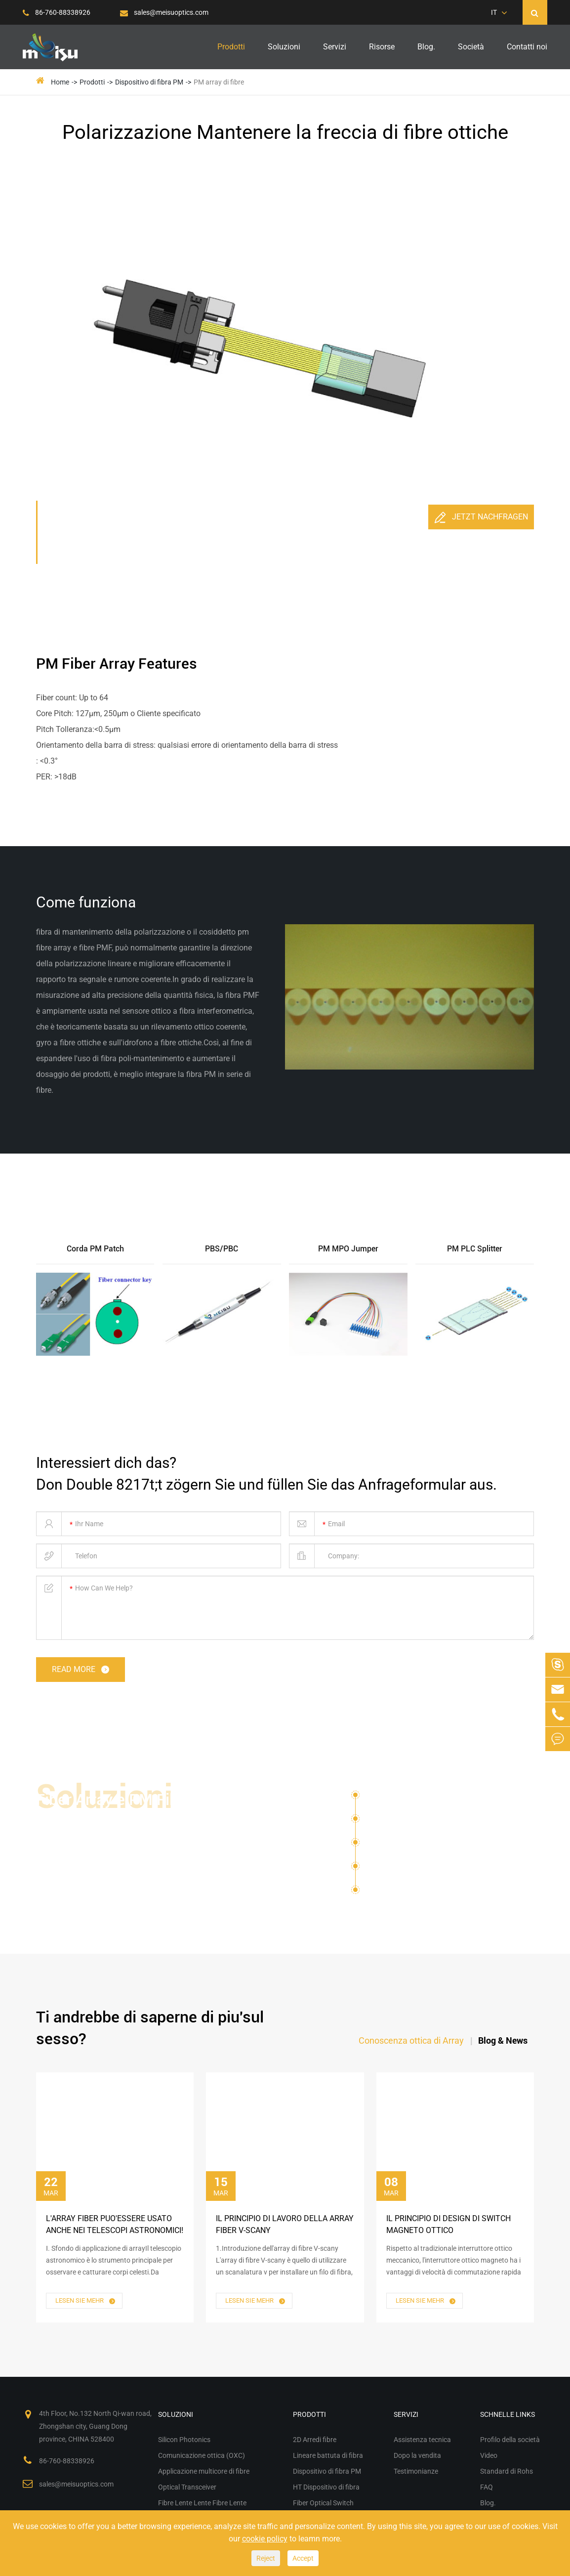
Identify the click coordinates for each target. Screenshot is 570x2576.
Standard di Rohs (506, 2471)
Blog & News (503, 2040)
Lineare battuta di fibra (328, 2455)
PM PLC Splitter (474, 1248)
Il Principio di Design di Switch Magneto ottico (448, 2224)
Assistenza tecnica (422, 2440)
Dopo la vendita (417, 2455)
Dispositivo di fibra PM (149, 82)
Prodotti (231, 46)
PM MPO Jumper (348, 1248)
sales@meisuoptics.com (164, 12)
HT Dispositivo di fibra (326, 2487)
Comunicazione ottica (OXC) (419, 1822)
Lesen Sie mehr (85, 2301)
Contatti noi (527, 46)
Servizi (334, 46)
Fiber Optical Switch (323, 2503)
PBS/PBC (221, 1248)
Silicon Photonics (397, 1798)
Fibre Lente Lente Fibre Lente (430, 1890)
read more (81, 1669)
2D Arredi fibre (314, 2440)
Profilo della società (510, 2440)
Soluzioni (284, 46)
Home (60, 82)
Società (471, 46)
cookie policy (264, 2538)
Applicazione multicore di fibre (422, 1845)
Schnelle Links (507, 2414)
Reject (265, 2558)
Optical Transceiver (401, 1869)
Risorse (382, 46)
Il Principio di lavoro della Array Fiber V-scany (285, 2224)
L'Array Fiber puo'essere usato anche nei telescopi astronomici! (114, 2224)
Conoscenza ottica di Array (411, 2040)
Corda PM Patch (95, 1248)
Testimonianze (416, 2471)
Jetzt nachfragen (481, 517)
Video (488, 2455)
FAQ (486, 2487)
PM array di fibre (219, 82)
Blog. (426, 46)
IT (494, 12)
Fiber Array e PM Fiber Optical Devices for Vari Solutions (118, 1821)
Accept (303, 2558)
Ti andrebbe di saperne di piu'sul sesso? (150, 2028)
